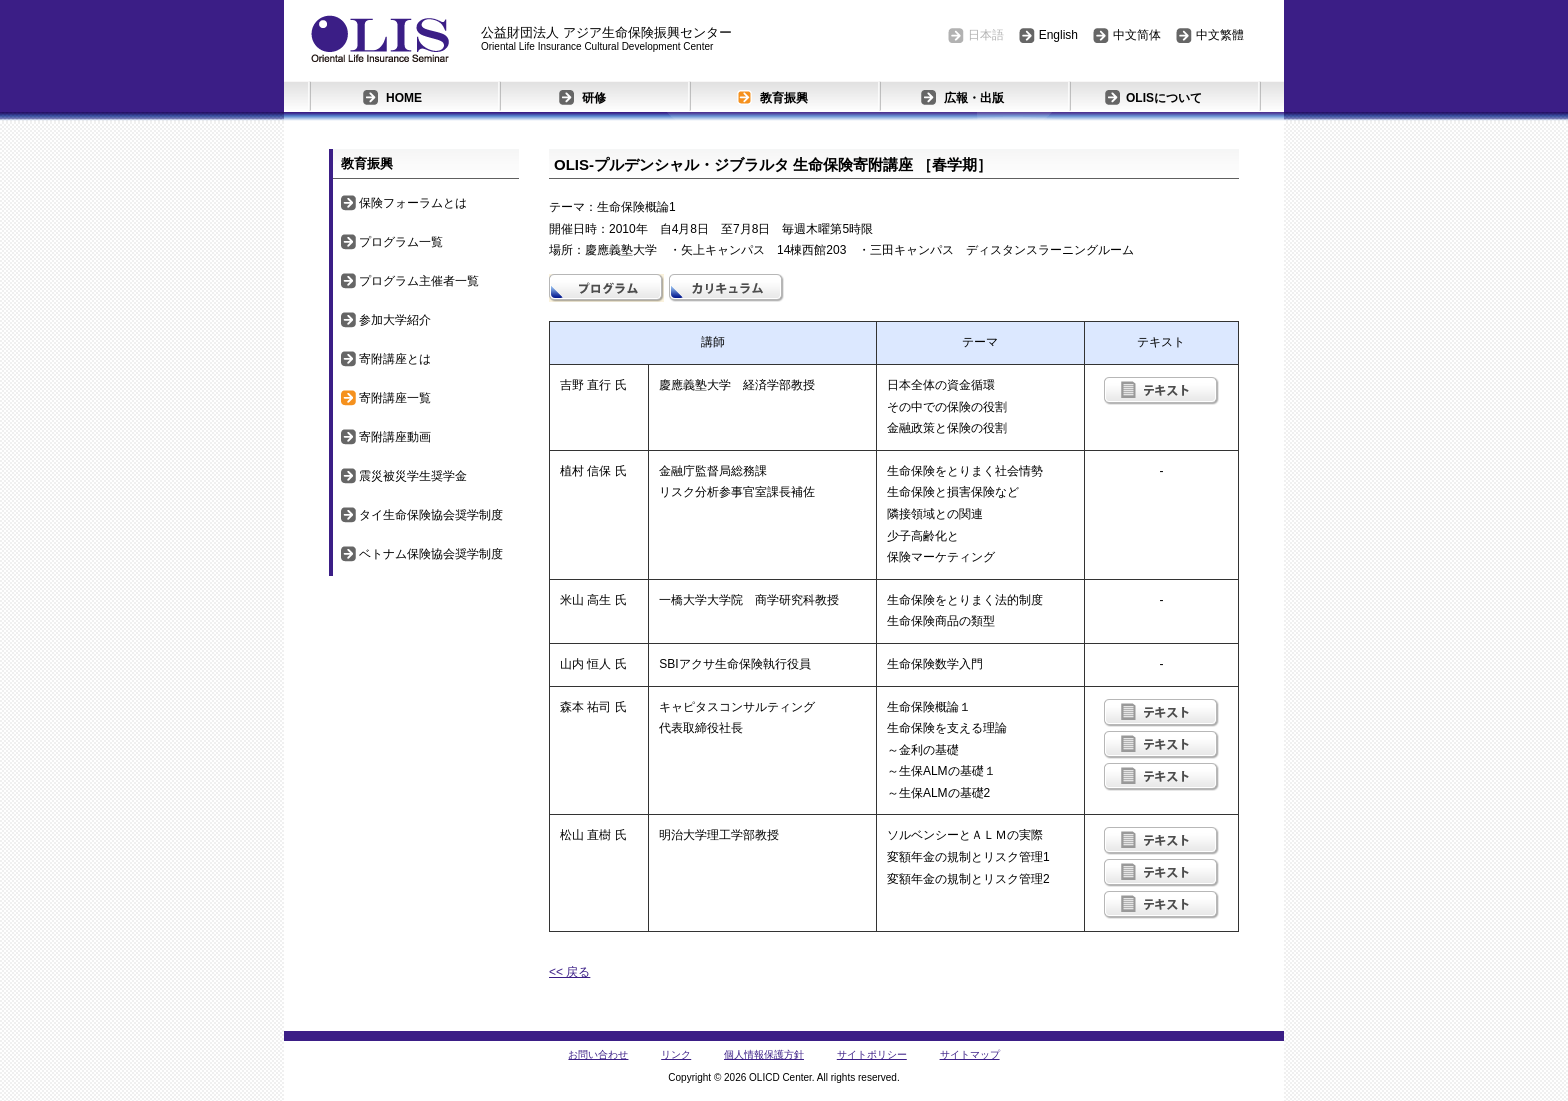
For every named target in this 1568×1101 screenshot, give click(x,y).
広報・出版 (974, 98)
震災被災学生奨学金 (413, 476)
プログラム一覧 (401, 242)
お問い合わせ (598, 1054)
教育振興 (784, 98)
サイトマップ (970, 1054)
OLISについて (1164, 98)
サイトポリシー (872, 1054)
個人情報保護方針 (764, 1054)
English (1058, 35)
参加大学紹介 (395, 320)
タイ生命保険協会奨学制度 (431, 515)
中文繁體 (1220, 35)
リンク (676, 1054)
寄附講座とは (395, 359)
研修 (594, 98)
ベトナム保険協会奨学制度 (431, 554)
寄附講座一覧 (395, 398)
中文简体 (1137, 35)
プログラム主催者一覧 (419, 281)
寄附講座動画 (395, 437)
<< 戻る (569, 972)
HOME (404, 98)
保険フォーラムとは (413, 203)
